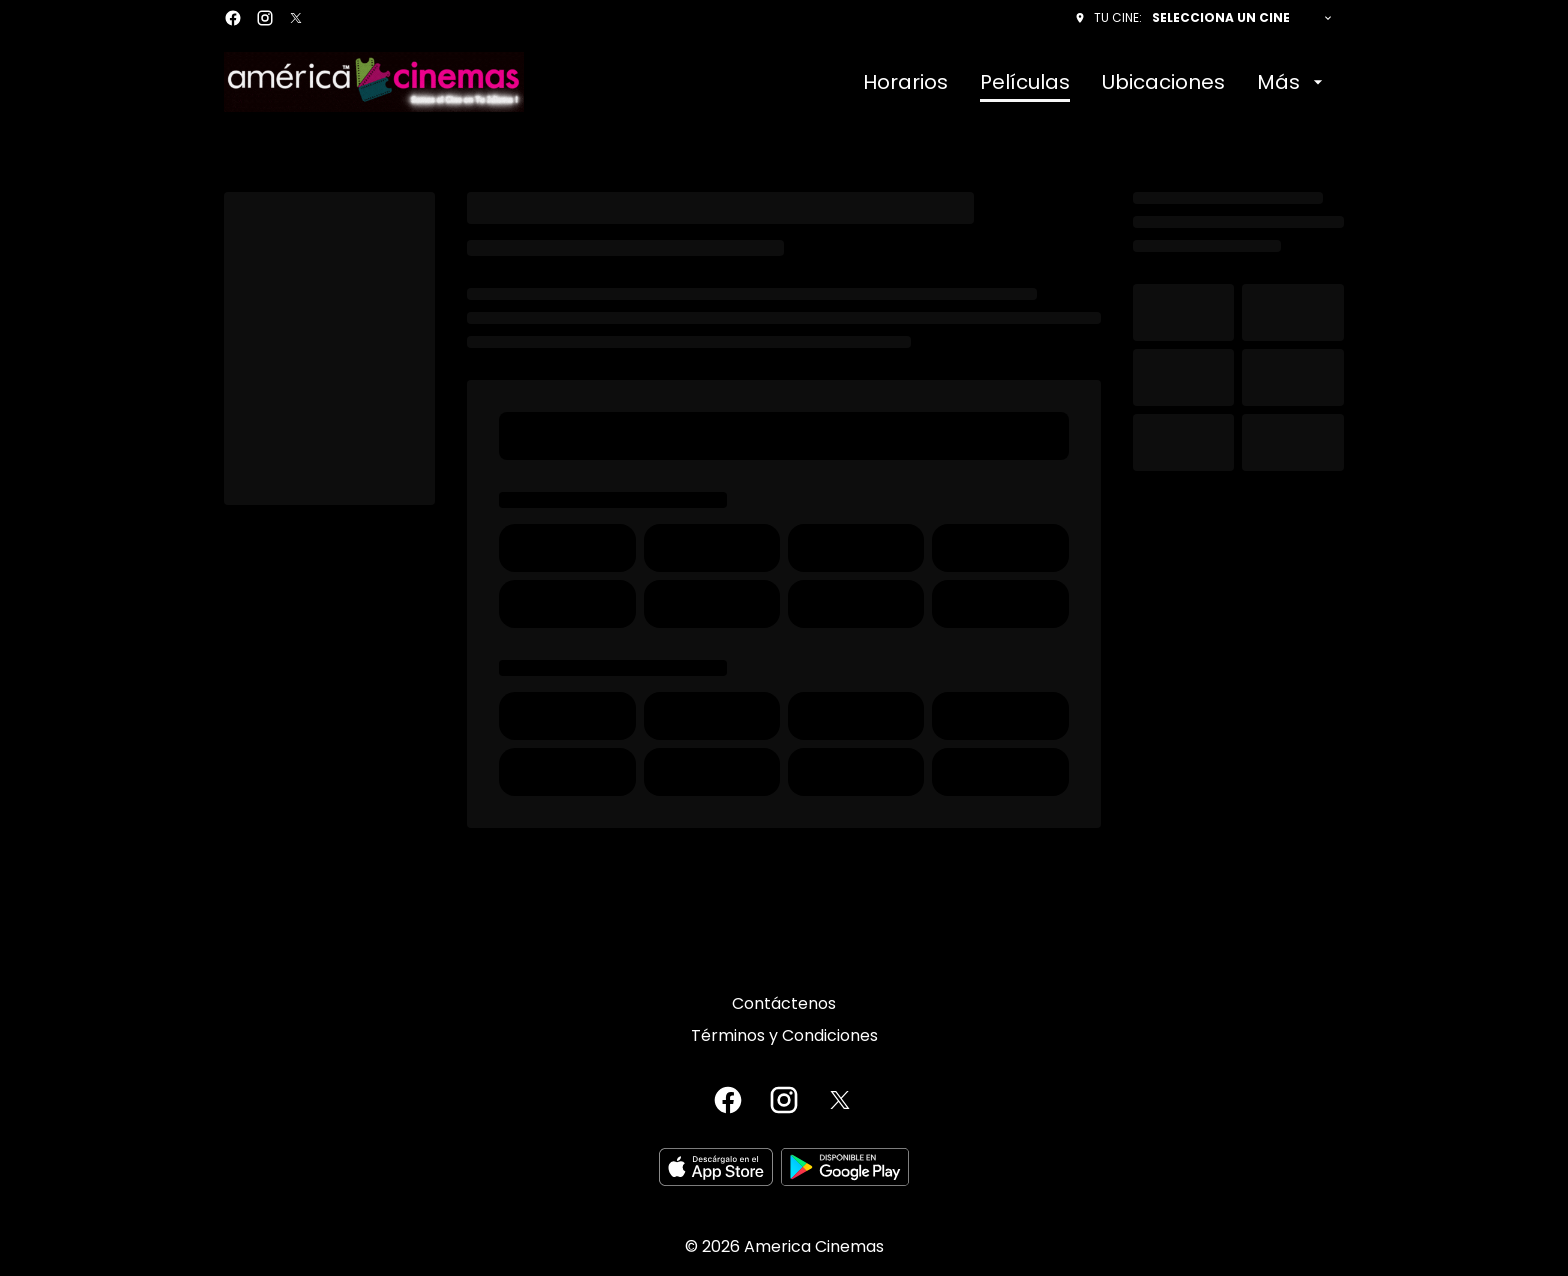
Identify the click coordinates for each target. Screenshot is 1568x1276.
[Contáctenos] (784, 1004)
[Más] (1292, 82)
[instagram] (265, 18)
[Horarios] (905, 82)
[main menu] (1095, 82)
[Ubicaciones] (1163, 82)
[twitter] (296, 18)
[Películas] (1025, 82)
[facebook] (233, 18)
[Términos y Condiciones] (784, 1036)
